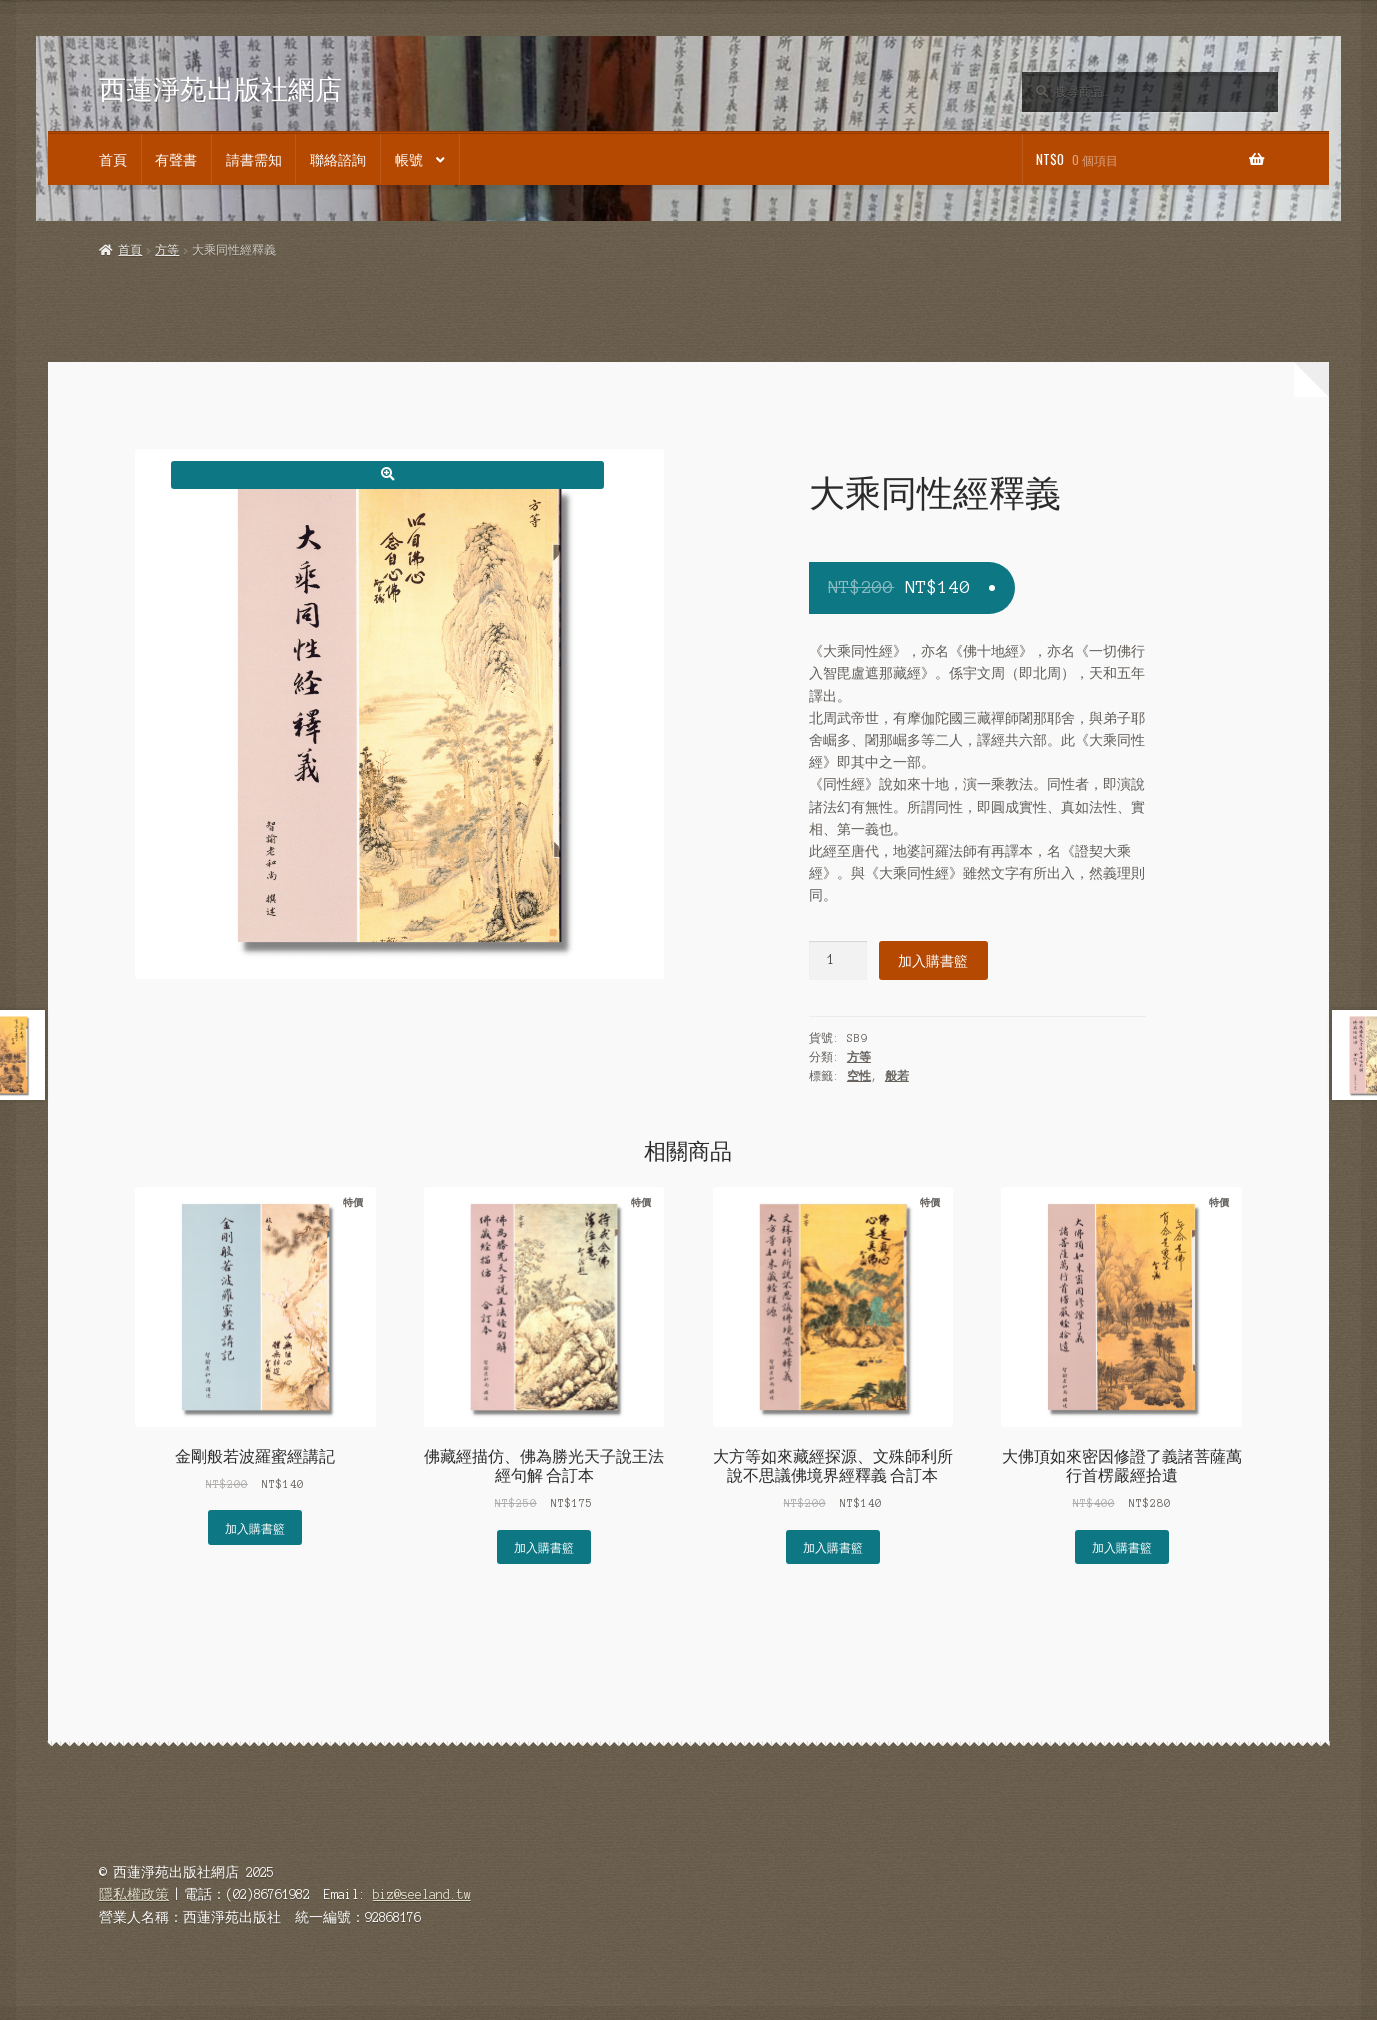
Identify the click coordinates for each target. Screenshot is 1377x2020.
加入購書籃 (933, 960)
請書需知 (254, 159)
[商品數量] (838, 960)
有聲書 (176, 159)
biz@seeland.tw (422, 1894)
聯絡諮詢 (338, 159)
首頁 (113, 159)
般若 (897, 1076)
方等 (167, 250)
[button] (387, 474)
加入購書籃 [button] (255, 1527)
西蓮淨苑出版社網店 (220, 88)
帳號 (409, 159)
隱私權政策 (134, 1894)
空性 (859, 1076)
